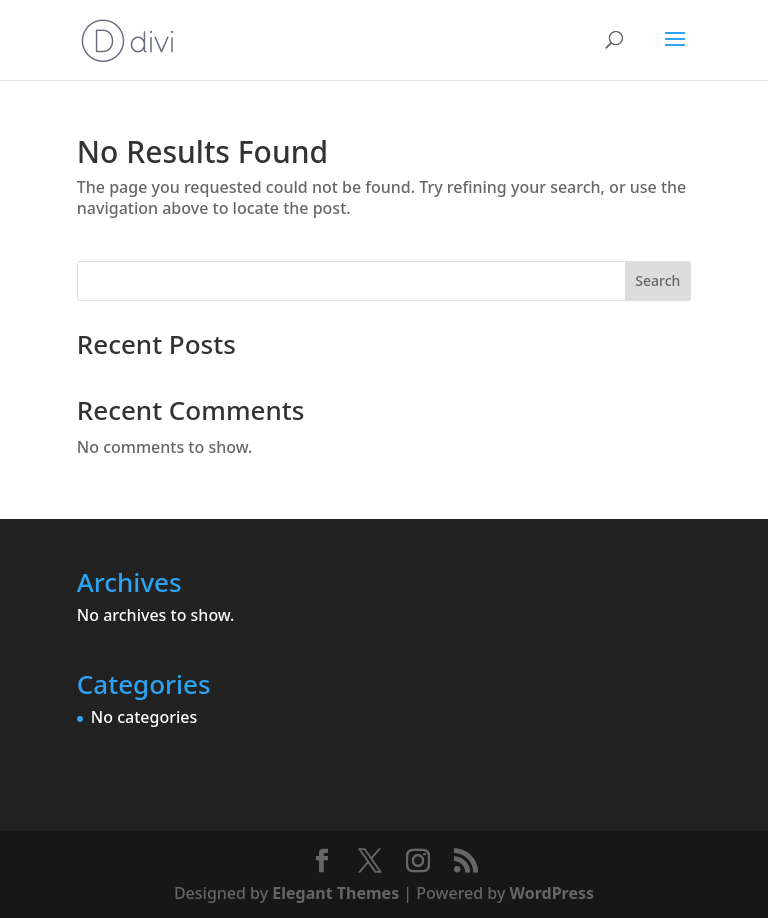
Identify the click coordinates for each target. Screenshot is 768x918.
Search (657, 280)
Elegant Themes (335, 893)
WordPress (552, 893)
